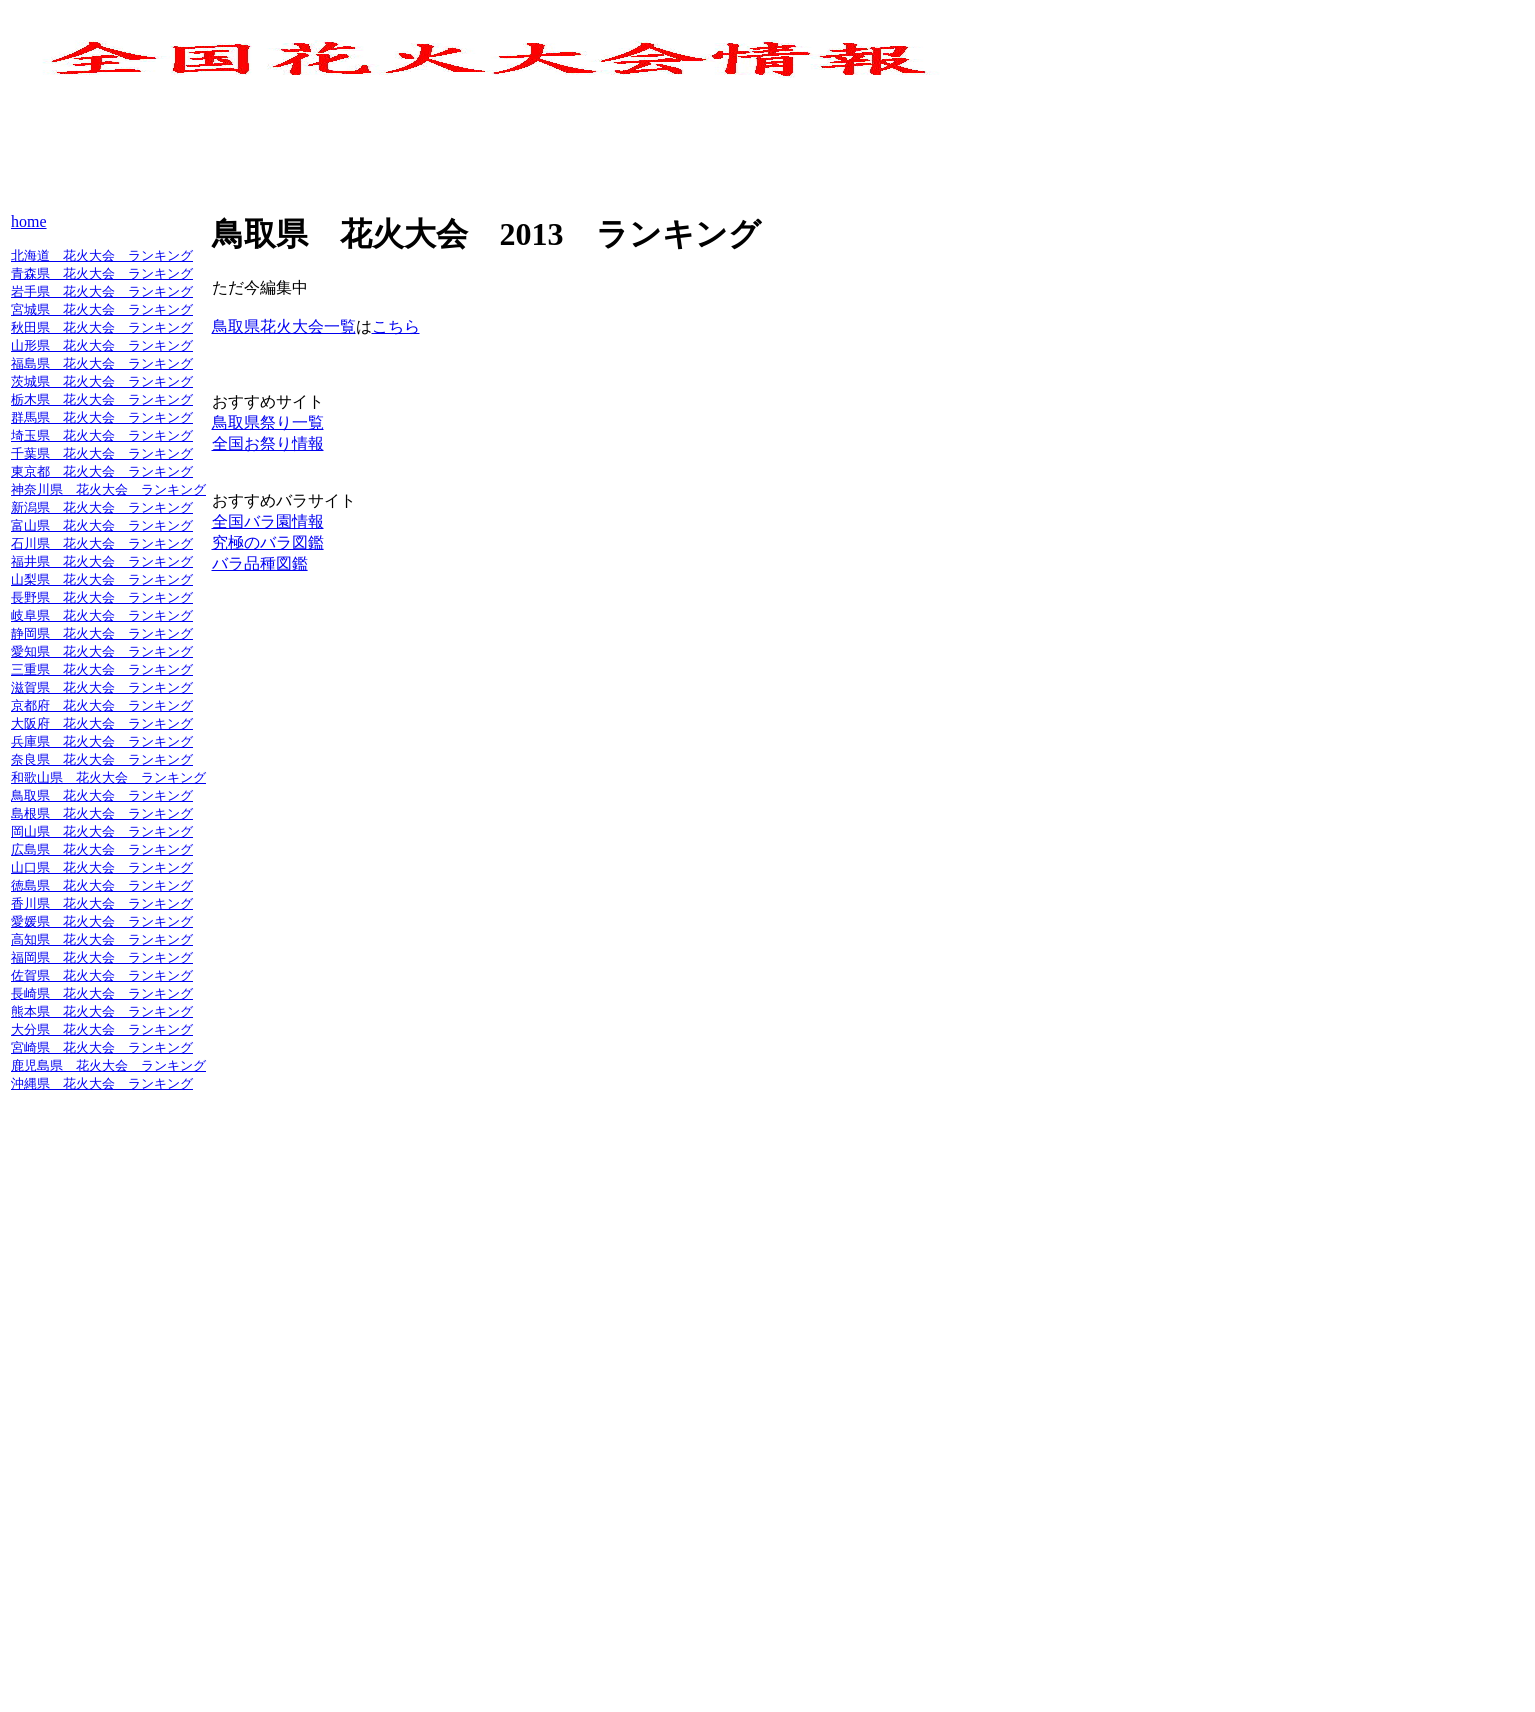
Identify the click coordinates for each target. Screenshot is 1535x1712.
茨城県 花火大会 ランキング (102, 381)
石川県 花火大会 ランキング (102, 543)
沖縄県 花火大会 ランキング (102, 1083)
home (29, 221)
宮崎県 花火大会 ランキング (102, 1047)
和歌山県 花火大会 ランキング (108, 777)
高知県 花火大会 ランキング (102, 939)
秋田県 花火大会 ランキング (102, 327)
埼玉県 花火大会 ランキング (102, 435)
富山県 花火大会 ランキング (102, 525)
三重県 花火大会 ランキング (102, 669)
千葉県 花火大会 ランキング (102, 453)
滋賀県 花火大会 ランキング (102, 687)
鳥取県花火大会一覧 (284, 326)
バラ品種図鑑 (260, 563)
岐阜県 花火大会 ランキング (102, 615)
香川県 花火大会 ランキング (102, 903)
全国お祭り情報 (268, 443)
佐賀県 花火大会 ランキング (102, 975)
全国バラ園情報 (268, 521)
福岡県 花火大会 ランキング (102, 957)
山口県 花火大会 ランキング (102, 867)
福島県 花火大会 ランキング (102, 363)
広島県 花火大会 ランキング (102, 849)
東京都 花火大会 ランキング (102, 471)
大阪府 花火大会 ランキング (102, 723)
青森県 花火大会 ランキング (102, 273)
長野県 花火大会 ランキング (102, 597)
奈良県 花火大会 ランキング (102, 759)
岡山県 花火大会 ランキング (102, 831)
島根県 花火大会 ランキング (102, 813)
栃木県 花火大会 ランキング (102, 399)
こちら (396, 326)
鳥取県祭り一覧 (268, 422)
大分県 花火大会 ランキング (102, 1029)
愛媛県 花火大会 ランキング (102, 921)
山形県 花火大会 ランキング (102, 345)
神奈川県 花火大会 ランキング (108, 489)
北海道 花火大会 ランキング (102, 255)
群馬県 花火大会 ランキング (102, 417)
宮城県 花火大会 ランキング (102, 309)
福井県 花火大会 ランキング (102, 561)
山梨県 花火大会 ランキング (102, 579)
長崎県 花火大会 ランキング (102, 993)
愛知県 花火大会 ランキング (102, 651)
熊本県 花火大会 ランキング (102, 1011)
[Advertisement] (375, 160)
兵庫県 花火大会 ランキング (102, 741)
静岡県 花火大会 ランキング (102, 633)
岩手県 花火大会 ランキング (102, 291)
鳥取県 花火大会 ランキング (102, 795)
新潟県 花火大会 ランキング (102, 507)
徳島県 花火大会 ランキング (102, 885)
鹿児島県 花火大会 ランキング (108, 1065)
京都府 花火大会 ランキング (102, 705)
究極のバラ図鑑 (268, 542)
